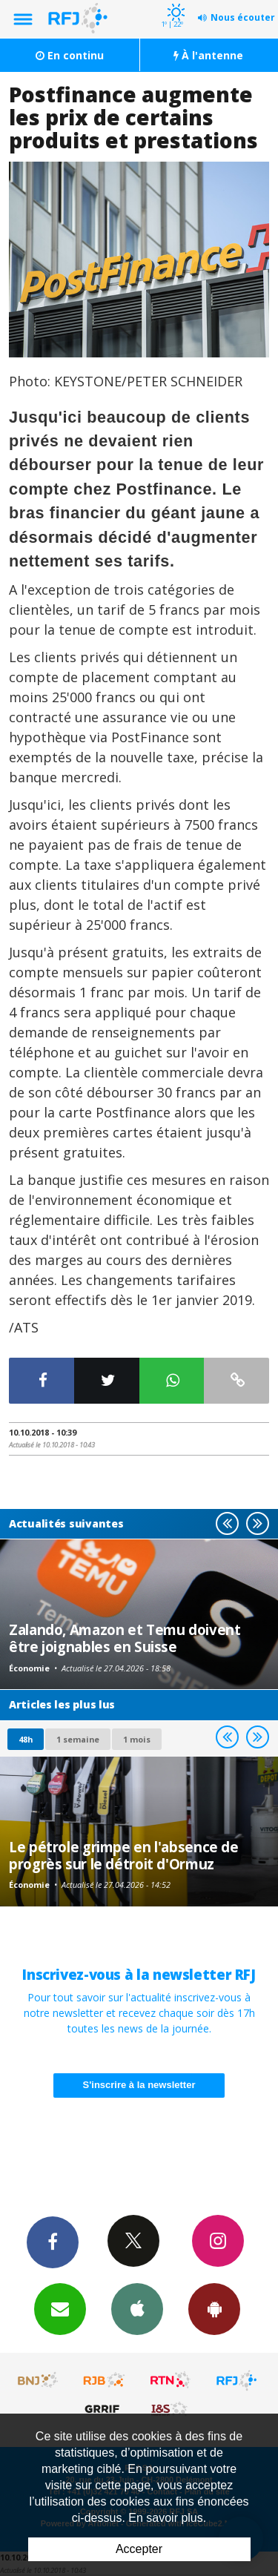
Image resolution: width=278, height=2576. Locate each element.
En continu (70, 55)
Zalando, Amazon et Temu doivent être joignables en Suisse (124, 1637)
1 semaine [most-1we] (77, 1739)
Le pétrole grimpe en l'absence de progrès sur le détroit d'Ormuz (124, 1854)
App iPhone (137, 2308)
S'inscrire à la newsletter (139, 2084)
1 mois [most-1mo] (136, 1739)
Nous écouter (243, 17)
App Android (214, 2308)
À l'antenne (208, 55)
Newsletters (60, 2308)
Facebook (53, 2241)
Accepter (139, 2549)
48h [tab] (26, 1739)
